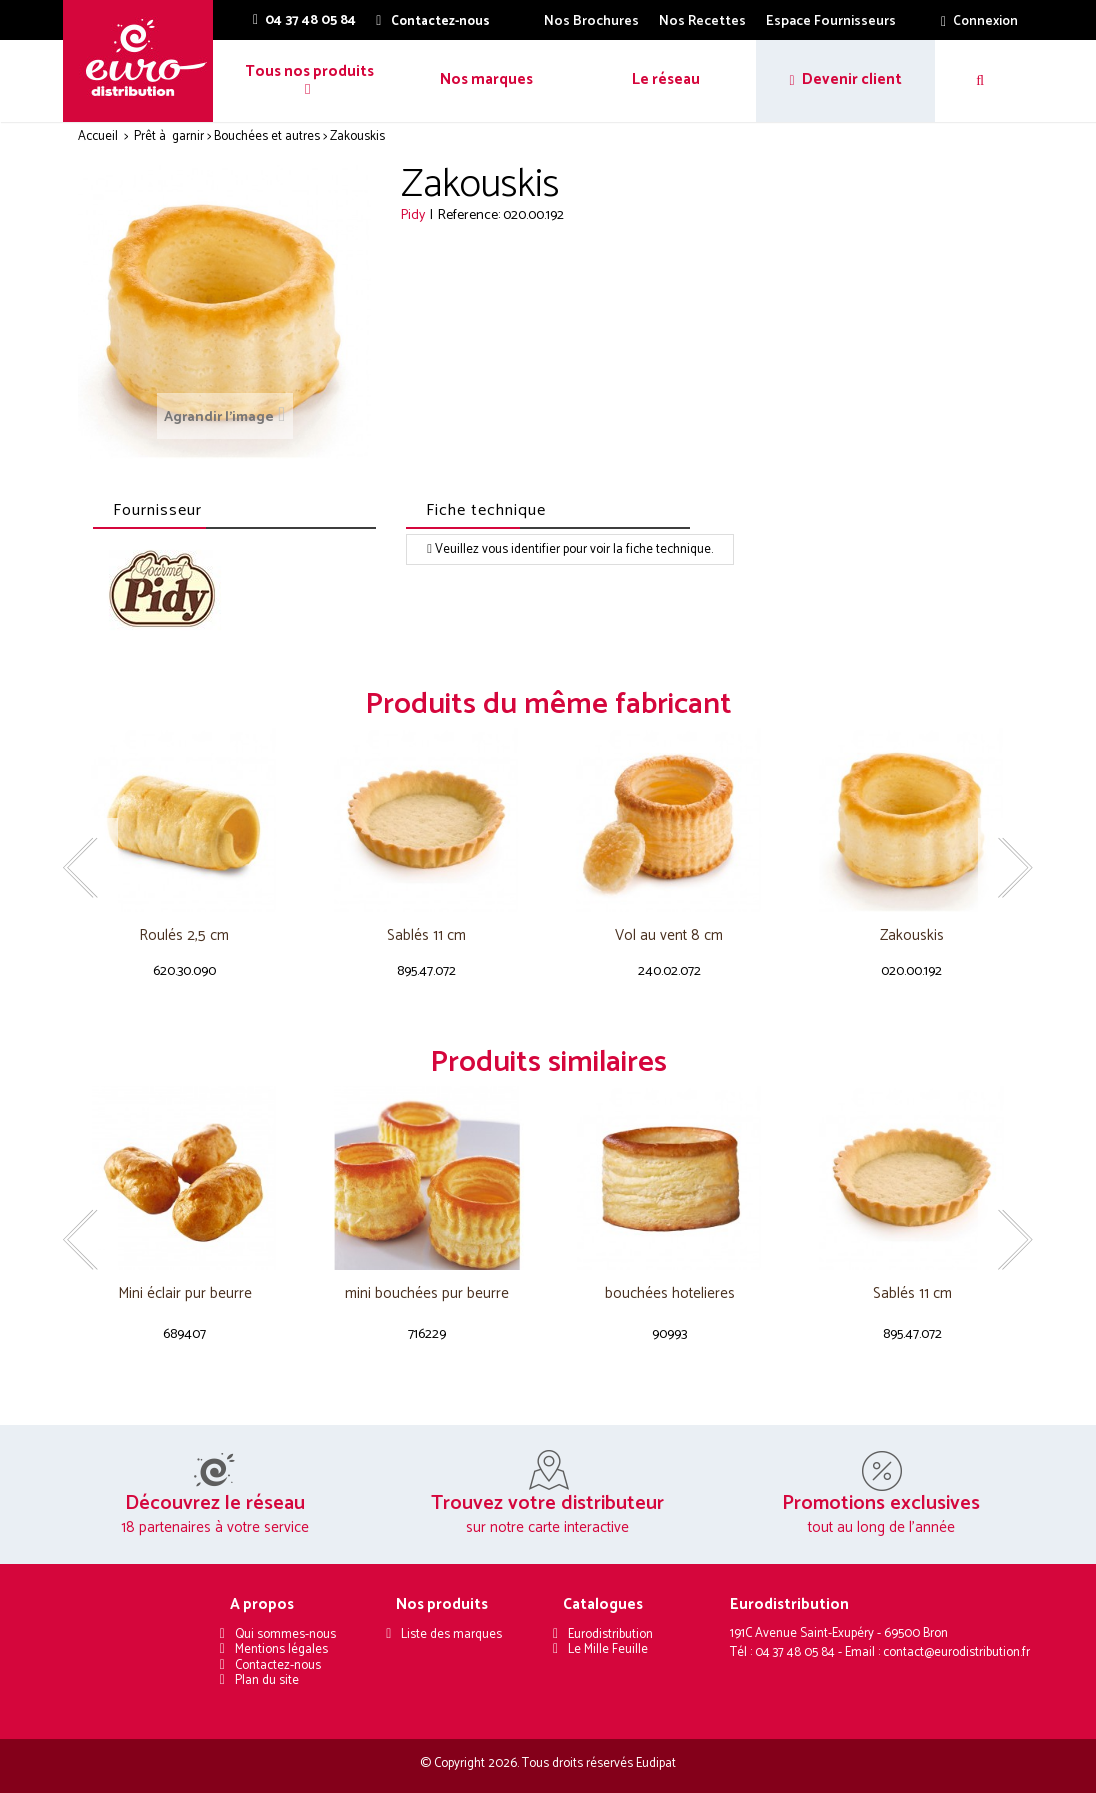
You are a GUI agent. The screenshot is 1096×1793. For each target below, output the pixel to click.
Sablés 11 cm (426, 936)
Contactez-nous (278, 1665)
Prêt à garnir (169, 136)
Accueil (98, 136)
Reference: (469, 215)
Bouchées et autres (267, 136)
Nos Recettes (702, 21)
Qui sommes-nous (285, 1634)
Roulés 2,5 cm (184, 936)
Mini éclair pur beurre (185, 1294)
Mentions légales (281, 1649)
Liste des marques (451, 1634)
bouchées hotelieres (670, 1294)
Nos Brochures (591, 21)
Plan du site (267, 1680)
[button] (307, 81)
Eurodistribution (610, 1634)
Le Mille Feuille (608, 1649)
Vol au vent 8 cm (669, 936)
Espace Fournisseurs (831, 21)
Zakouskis (912, 936)
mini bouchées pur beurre (427, 1294)
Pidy (413, 215)
